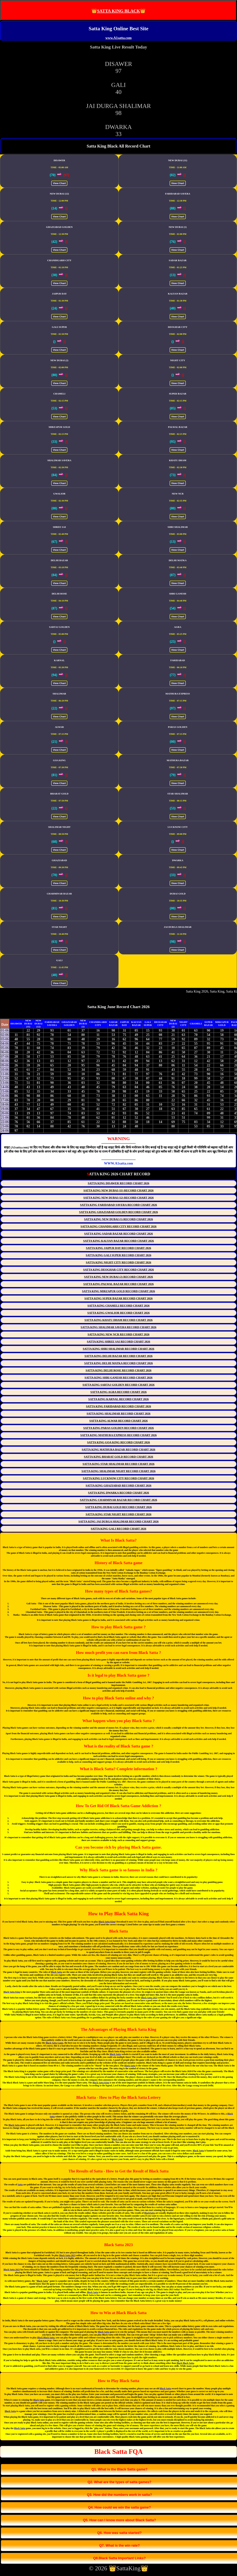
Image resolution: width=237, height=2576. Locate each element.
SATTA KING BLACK (118, 11)
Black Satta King (106, 1921)
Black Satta (56, 1972)
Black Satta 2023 (149, 1997)
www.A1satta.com (119, 38)
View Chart (59, 183)
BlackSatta (149, 2213)
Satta (20, 2184)
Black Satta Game (54, 2043)
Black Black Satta (45, 2337)
